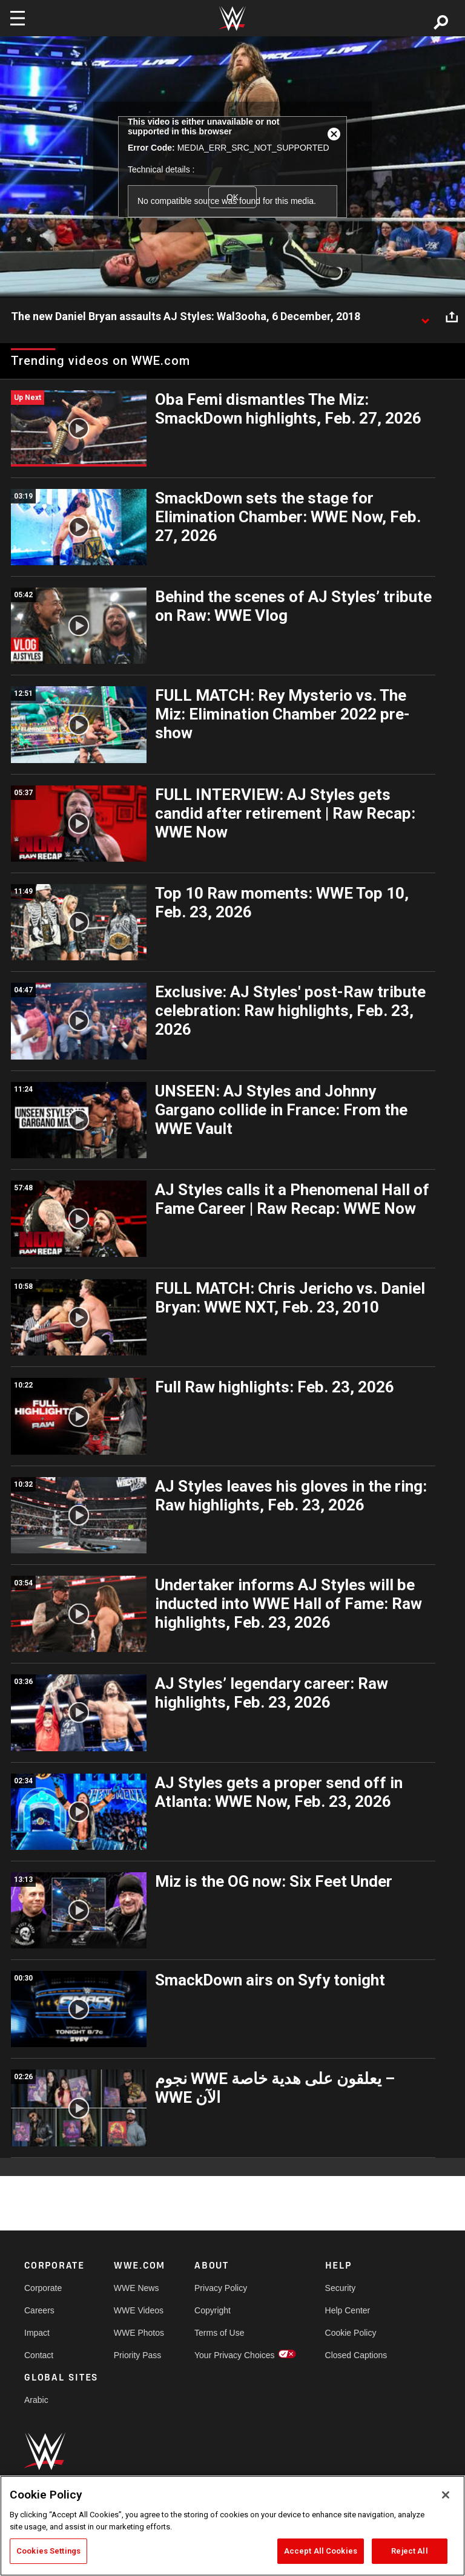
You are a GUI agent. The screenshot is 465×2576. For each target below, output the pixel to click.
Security (340, 2288)
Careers (39, 2310)
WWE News (136, 2288)
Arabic (36, 2400)
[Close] (445, 2495)
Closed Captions (356, 2355)
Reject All (409, 2550)
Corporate (43, 2288)
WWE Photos (139, 2333)
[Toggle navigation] (17, 18)
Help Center (348, 2310)
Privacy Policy (220, 2288)
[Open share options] (451, 317)
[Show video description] (425, 317)
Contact (38, 2355)
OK (232, 197)
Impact (37, 2333)
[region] (232, 2526)
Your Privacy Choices (234, 2355)
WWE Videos (138, 2310)
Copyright (212, 2310)
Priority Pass (138, 2355)
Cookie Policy (351, 2333)
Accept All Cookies (320, 2550)
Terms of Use (219, 2333)
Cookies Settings (48, 2550)
